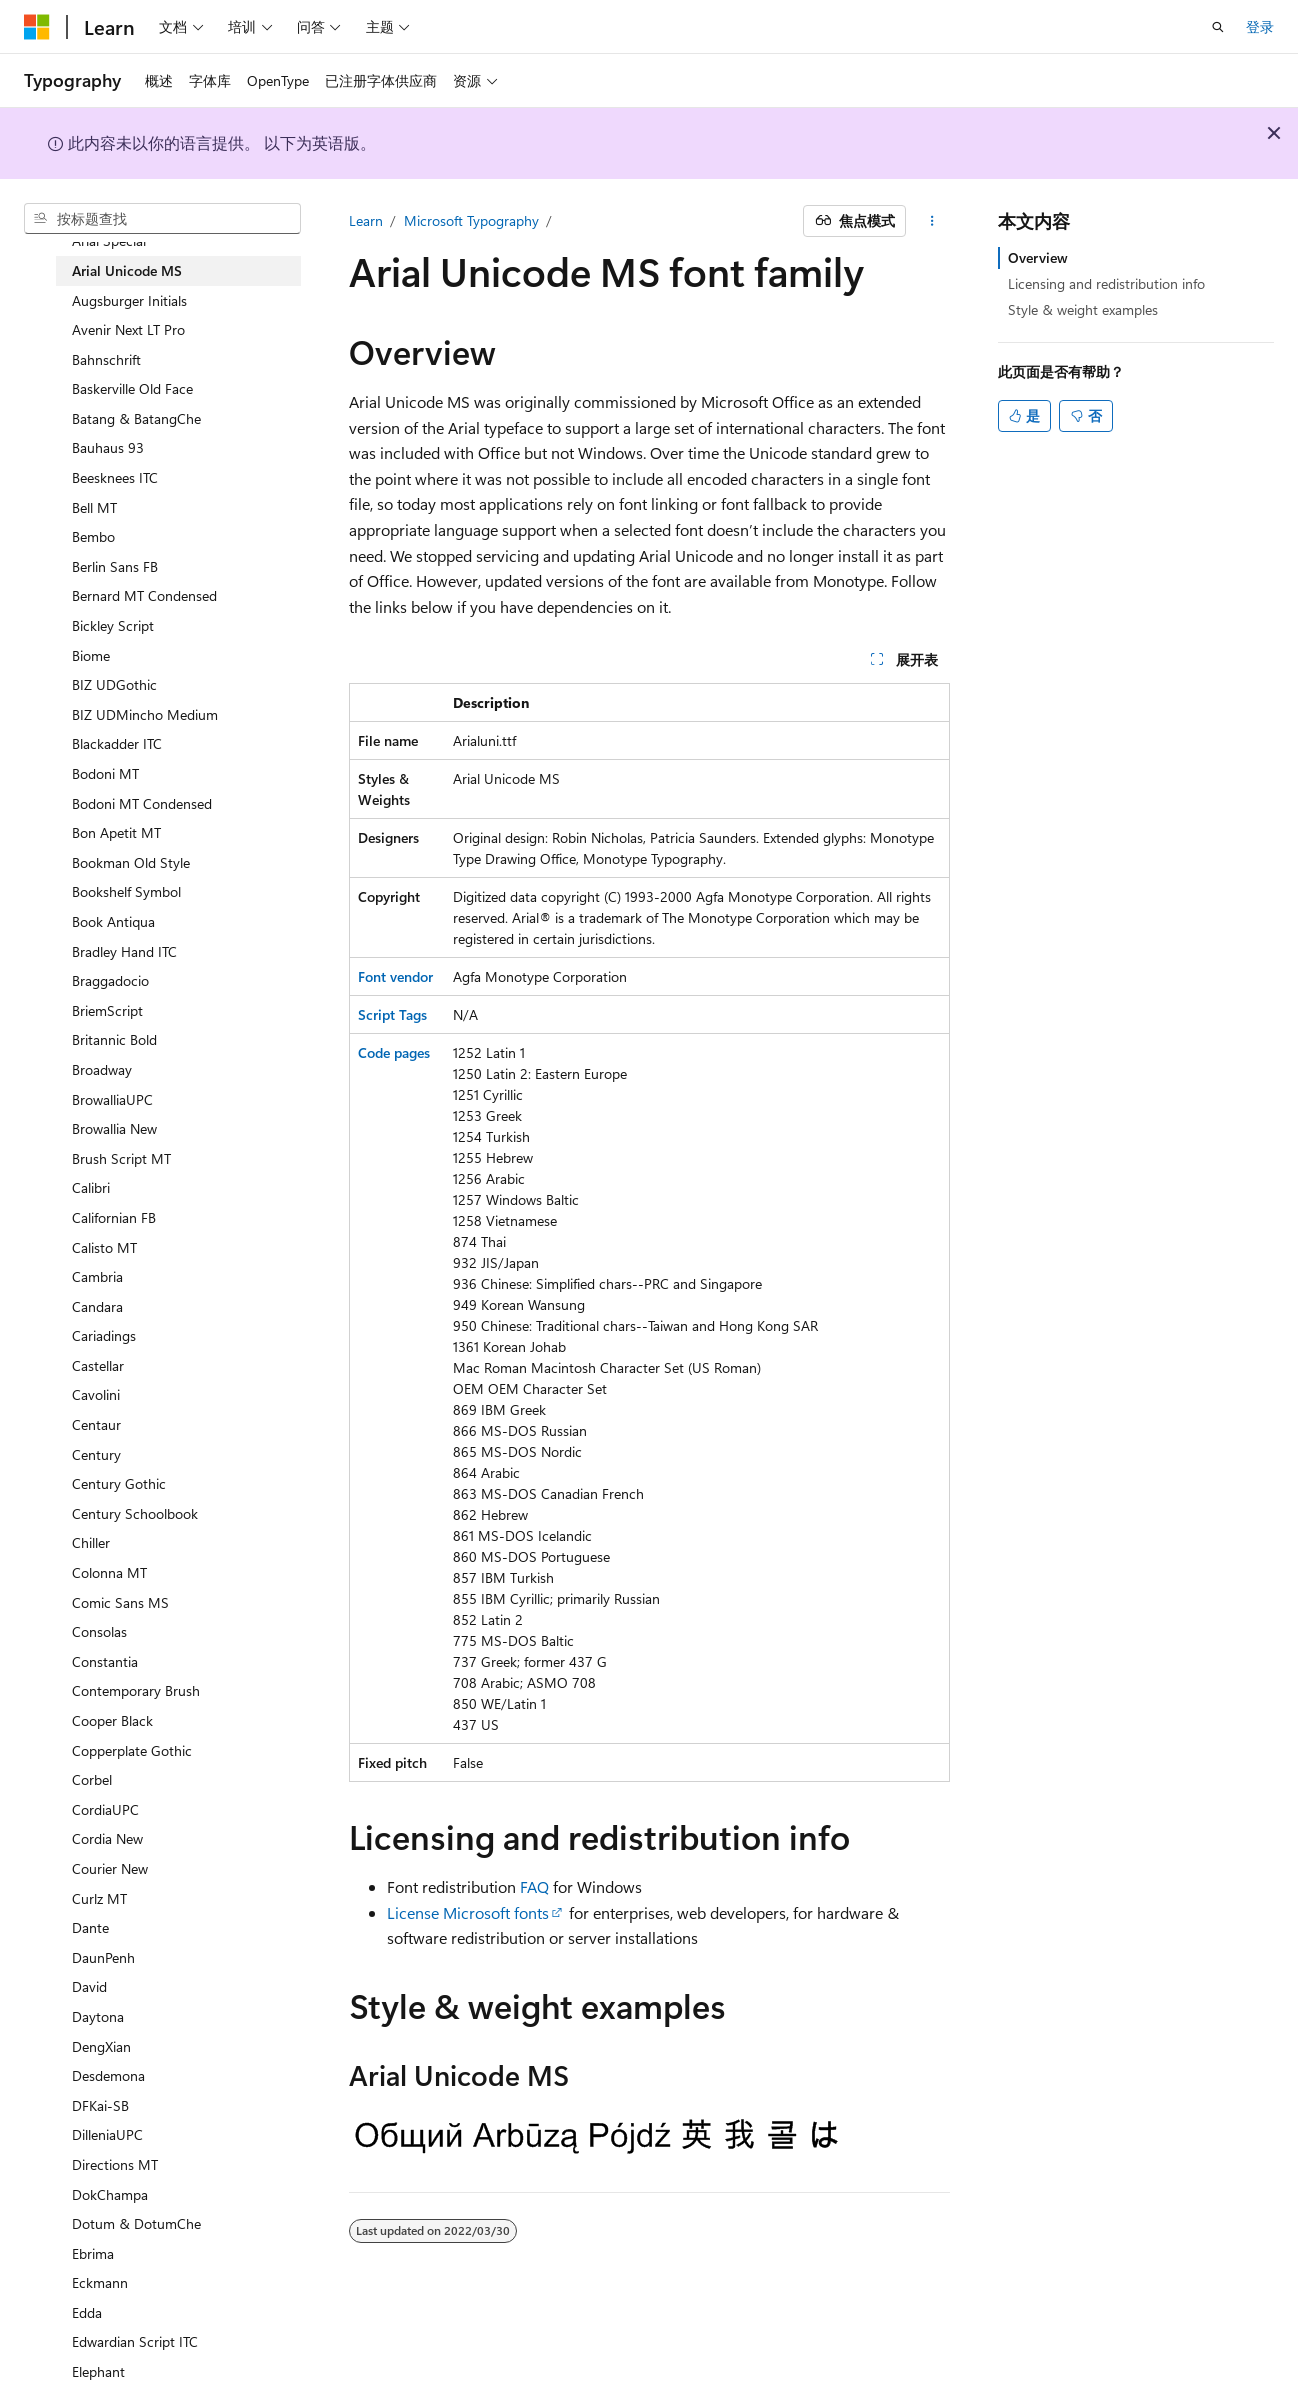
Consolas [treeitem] (99, 1631)
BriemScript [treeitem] (107, 1010)
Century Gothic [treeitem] (119, 1483)
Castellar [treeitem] (98, 1365)
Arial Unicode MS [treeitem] (127, 270)
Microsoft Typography (471, 220)
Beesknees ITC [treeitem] (115, 477)
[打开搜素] (1218, 27)
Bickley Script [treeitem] (113, 625)
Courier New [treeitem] (110, 1868)
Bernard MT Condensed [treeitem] (144, 595)
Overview (1038, 257)
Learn (366, 220)
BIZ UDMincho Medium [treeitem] (145, 714)
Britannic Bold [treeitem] (114, 1039)
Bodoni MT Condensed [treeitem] (142, 803)
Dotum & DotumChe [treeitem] (136, 2223)
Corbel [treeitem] (92, 1779)
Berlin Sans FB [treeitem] (115, 566)
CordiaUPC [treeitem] (105, 1809)
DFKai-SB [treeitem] (100, 2105)
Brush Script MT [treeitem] (121, 1158)
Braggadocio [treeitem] (110, 980)
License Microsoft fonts (468, 1912)
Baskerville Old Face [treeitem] (132, 388)
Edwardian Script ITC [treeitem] (135, 2341)
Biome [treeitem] (91, 655)
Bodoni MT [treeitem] (105, 773)
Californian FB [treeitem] (114, 1217)
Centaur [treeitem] (96, 1424)
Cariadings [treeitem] (104, 1335)
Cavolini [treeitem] (96, 1394)
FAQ (534, 1886)
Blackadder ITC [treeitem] (117, 743)
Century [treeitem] (96, 1454)
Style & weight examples (1083, 309)
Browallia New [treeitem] (114, 1128)
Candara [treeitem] (97, 1306)
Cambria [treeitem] (97, 1276)
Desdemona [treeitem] (108, 2075)
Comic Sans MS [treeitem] (120, 1602)
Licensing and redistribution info (1106, 283)
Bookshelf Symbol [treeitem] (126, 891)
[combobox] (162, 219)
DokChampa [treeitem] (110, 2194)
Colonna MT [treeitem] (109, 1572)
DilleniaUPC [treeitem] (107, 2134)
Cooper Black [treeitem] (112, 1720)
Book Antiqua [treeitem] (113, 921)
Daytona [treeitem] (98, 2016)
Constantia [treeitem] (105, 1661)
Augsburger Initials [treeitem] (129, 300)
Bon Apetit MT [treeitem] (116, 832)
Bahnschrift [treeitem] (106, 359)
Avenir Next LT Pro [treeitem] (128, 329)
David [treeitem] (89, 1986)
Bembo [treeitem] (93, 536)
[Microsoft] (37, 27)
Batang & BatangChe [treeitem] (136, 418)
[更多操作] (931, 221)
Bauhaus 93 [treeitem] (108, 447)
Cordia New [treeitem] (107, 1838)
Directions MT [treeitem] (115, 2164)
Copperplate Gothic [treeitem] (132, 1750)
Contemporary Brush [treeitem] (136, 1690)
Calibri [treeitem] (91, 1187)
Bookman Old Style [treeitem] (131, 862)
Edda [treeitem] (87, 2312)
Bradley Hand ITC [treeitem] (124, 951)
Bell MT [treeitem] (94, 507)
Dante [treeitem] (90, 1927)
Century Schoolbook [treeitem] (135, 1513)
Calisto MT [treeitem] (104, 1247)
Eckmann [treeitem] (100, 2282)
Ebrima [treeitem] (93, 2253)
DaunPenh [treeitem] (103, 1957)
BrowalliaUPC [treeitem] (112, 1099)
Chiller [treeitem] (91, 1542)
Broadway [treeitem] (102, 1069)
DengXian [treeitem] (101, 2046)
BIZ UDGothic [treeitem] (114, 684)
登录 (1260, 26)
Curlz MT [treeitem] (99, 1898)
